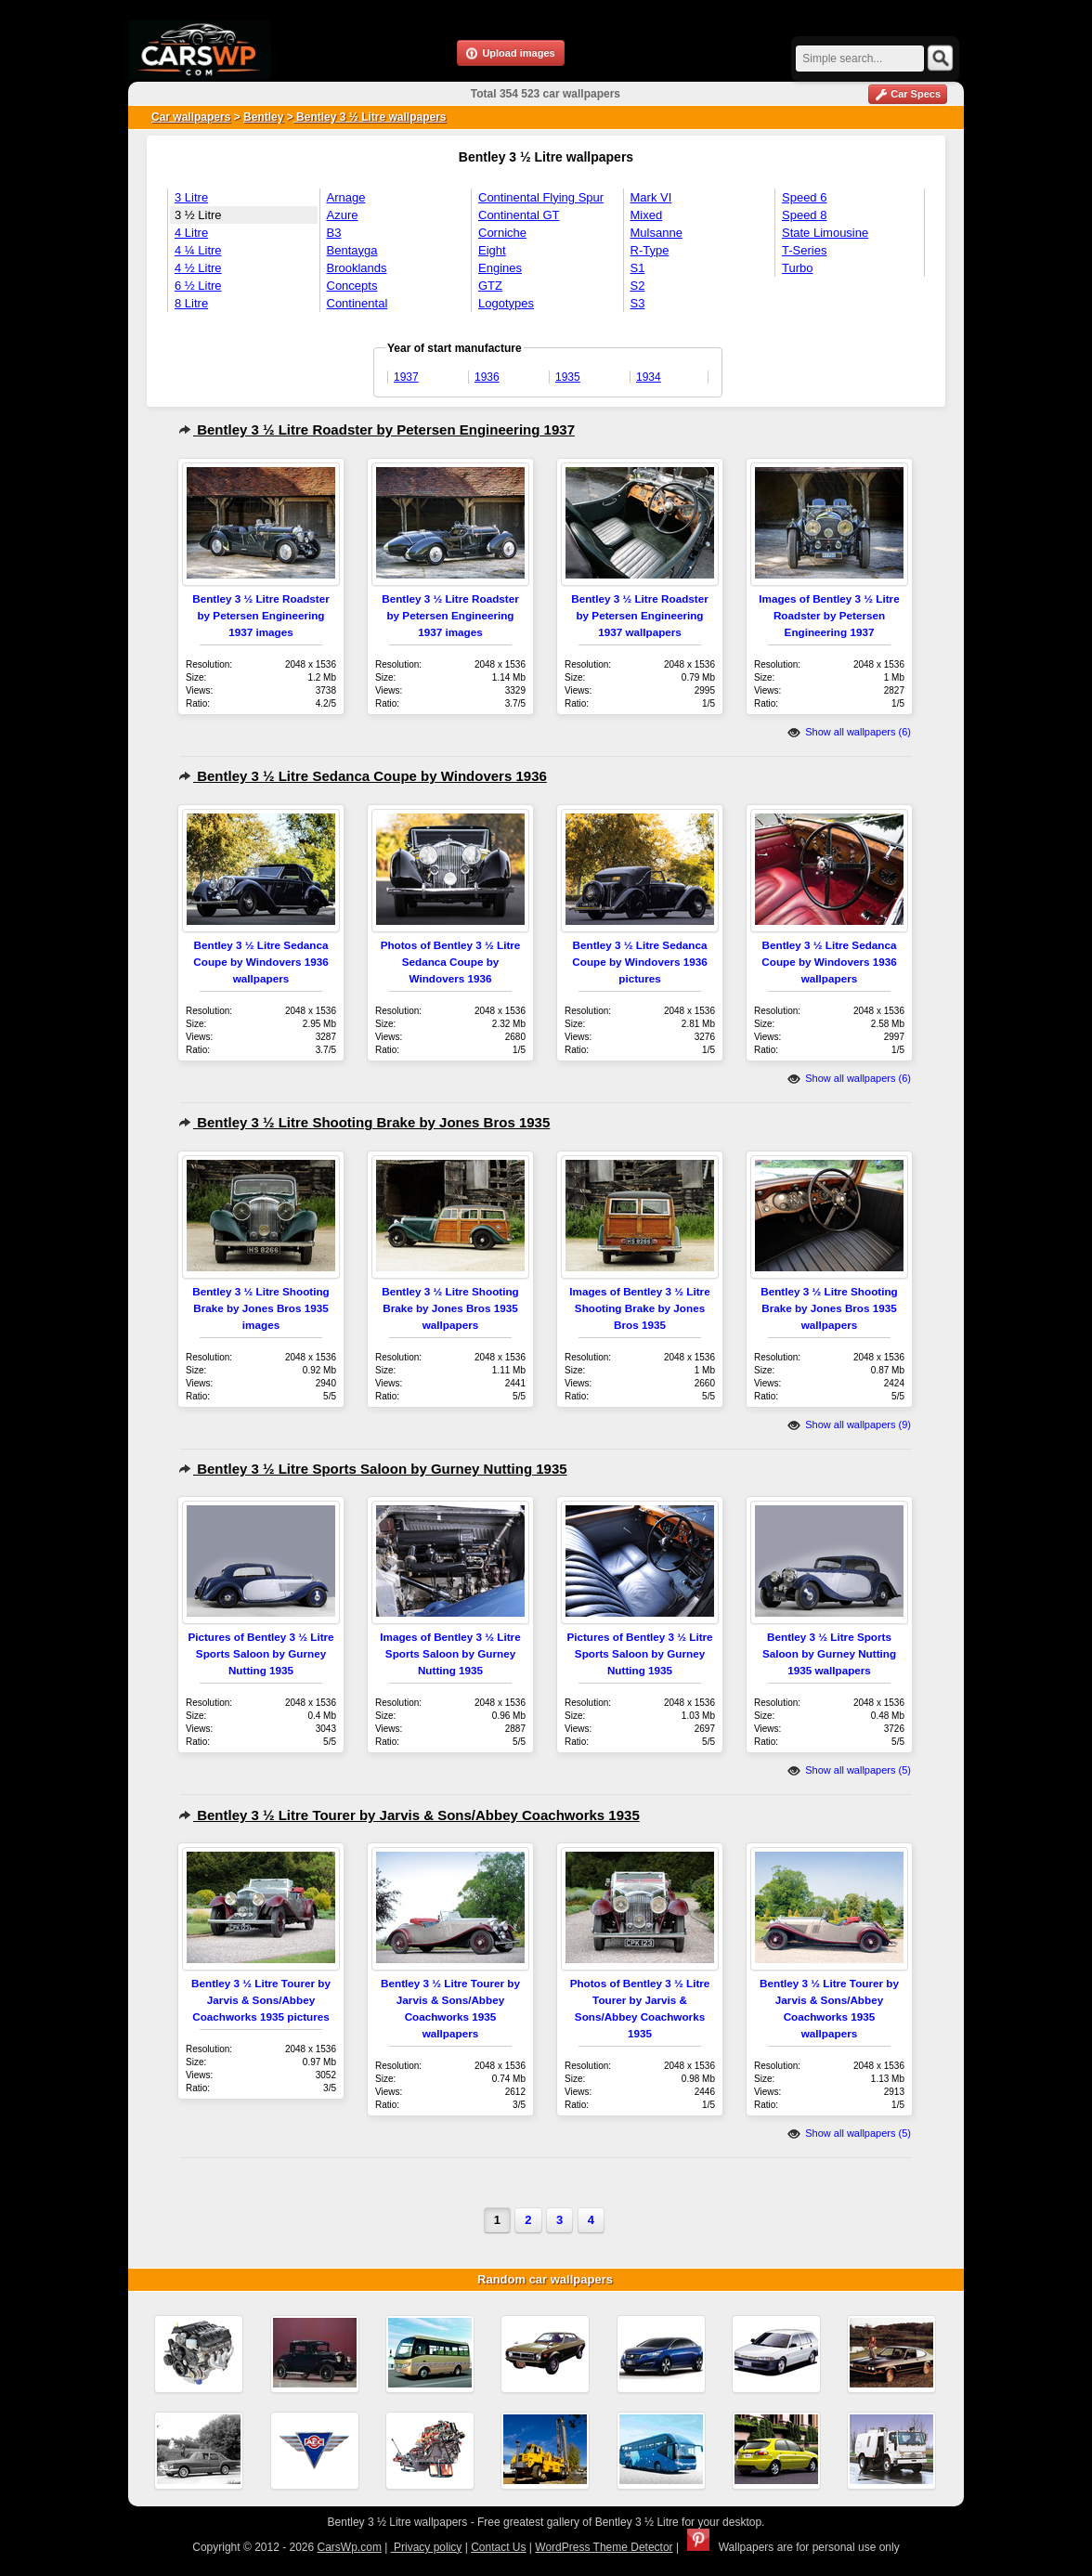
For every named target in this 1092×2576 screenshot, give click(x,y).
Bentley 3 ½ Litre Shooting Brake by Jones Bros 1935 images (260, 1308)
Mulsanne (656, 233)
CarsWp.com (350, 2547)
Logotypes (506, 303)
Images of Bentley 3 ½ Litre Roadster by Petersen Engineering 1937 (829, 615)
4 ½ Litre (198, 268)
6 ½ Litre (198, 286)
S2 (637, 286)
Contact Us (498, 2547)
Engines (500, 268)
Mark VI (651, 197)
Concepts (352, 286)
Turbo (797, 268)
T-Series (804, 250)
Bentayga (352, 250)
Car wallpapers (190, 117)
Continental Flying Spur (541, 197)
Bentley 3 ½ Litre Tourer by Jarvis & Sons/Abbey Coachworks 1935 (409, 1815)
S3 (637, 303)
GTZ (490, 286)
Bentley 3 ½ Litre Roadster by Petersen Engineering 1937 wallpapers (639, 615)
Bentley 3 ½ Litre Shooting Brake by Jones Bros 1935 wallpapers (450, 1308)
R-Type (650, 250)
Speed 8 (804, 215)
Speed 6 (804, 197)
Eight (492, 250)
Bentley (263, 117)
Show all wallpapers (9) (849, 1424)
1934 (648, 377)
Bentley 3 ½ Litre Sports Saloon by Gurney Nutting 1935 (372, 1469)
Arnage (346, 197)
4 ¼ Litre (198, 250)
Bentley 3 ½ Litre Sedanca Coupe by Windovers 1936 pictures (639, 961)
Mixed (646, 215)
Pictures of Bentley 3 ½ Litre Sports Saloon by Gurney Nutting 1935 (260, 1653)
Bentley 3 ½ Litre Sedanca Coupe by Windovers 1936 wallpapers (260, 961)
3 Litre (191, 197)
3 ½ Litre (198, 215)
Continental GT (518, 215)
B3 (334, 233)
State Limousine (825, 233)
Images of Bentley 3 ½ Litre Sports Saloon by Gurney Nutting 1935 (450, 1653)
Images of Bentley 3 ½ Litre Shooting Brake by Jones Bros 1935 (639, 1308)
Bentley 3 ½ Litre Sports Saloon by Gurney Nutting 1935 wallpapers (829, 1653)
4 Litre (191, 233)
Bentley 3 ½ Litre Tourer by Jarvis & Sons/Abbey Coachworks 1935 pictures (261, 2000)
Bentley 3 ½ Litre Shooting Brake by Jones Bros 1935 (364, 1122)
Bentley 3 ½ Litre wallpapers (370, 117)
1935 (567, 377)
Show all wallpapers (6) (849, 731)
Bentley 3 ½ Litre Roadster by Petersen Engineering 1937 (376, 429)
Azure (342, 215)
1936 (487, 377)
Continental (357, 303)
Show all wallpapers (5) (849, 1770)
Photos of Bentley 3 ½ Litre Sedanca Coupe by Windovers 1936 (451, 961)
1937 (406, 377)
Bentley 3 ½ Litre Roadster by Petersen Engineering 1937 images (260, 615)
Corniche (502, 233)
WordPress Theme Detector (603, 2547)
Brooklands (357, 268)
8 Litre (191, 303)
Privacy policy (426, 2547)
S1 (637, 268)
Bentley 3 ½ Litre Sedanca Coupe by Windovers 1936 (362, 776)
